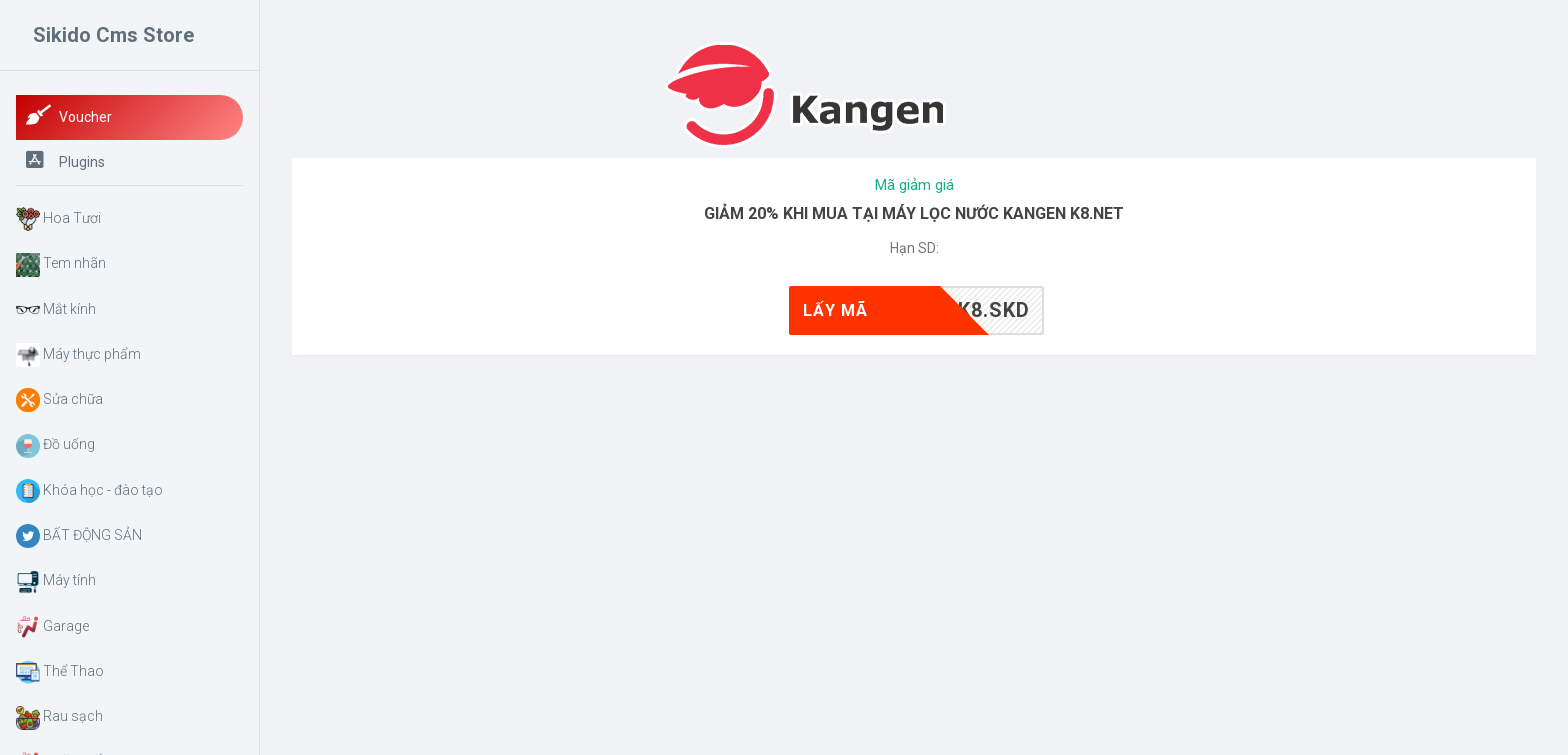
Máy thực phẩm (78, 355)
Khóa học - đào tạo (89, 491)
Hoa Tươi (58, 219)
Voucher (69, 115)
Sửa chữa (59, 400)
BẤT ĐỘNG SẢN (79, 536)
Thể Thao (60, 672)
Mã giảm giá (914, 185)
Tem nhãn (61, 265)
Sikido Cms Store (113, 35)
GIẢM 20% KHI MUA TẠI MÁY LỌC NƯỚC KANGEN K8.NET (914, 213)
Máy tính (56, 582)
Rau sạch (59, 718)
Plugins (65, 160)
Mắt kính (56, 310)
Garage (52, 627)
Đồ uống (55, 446)
